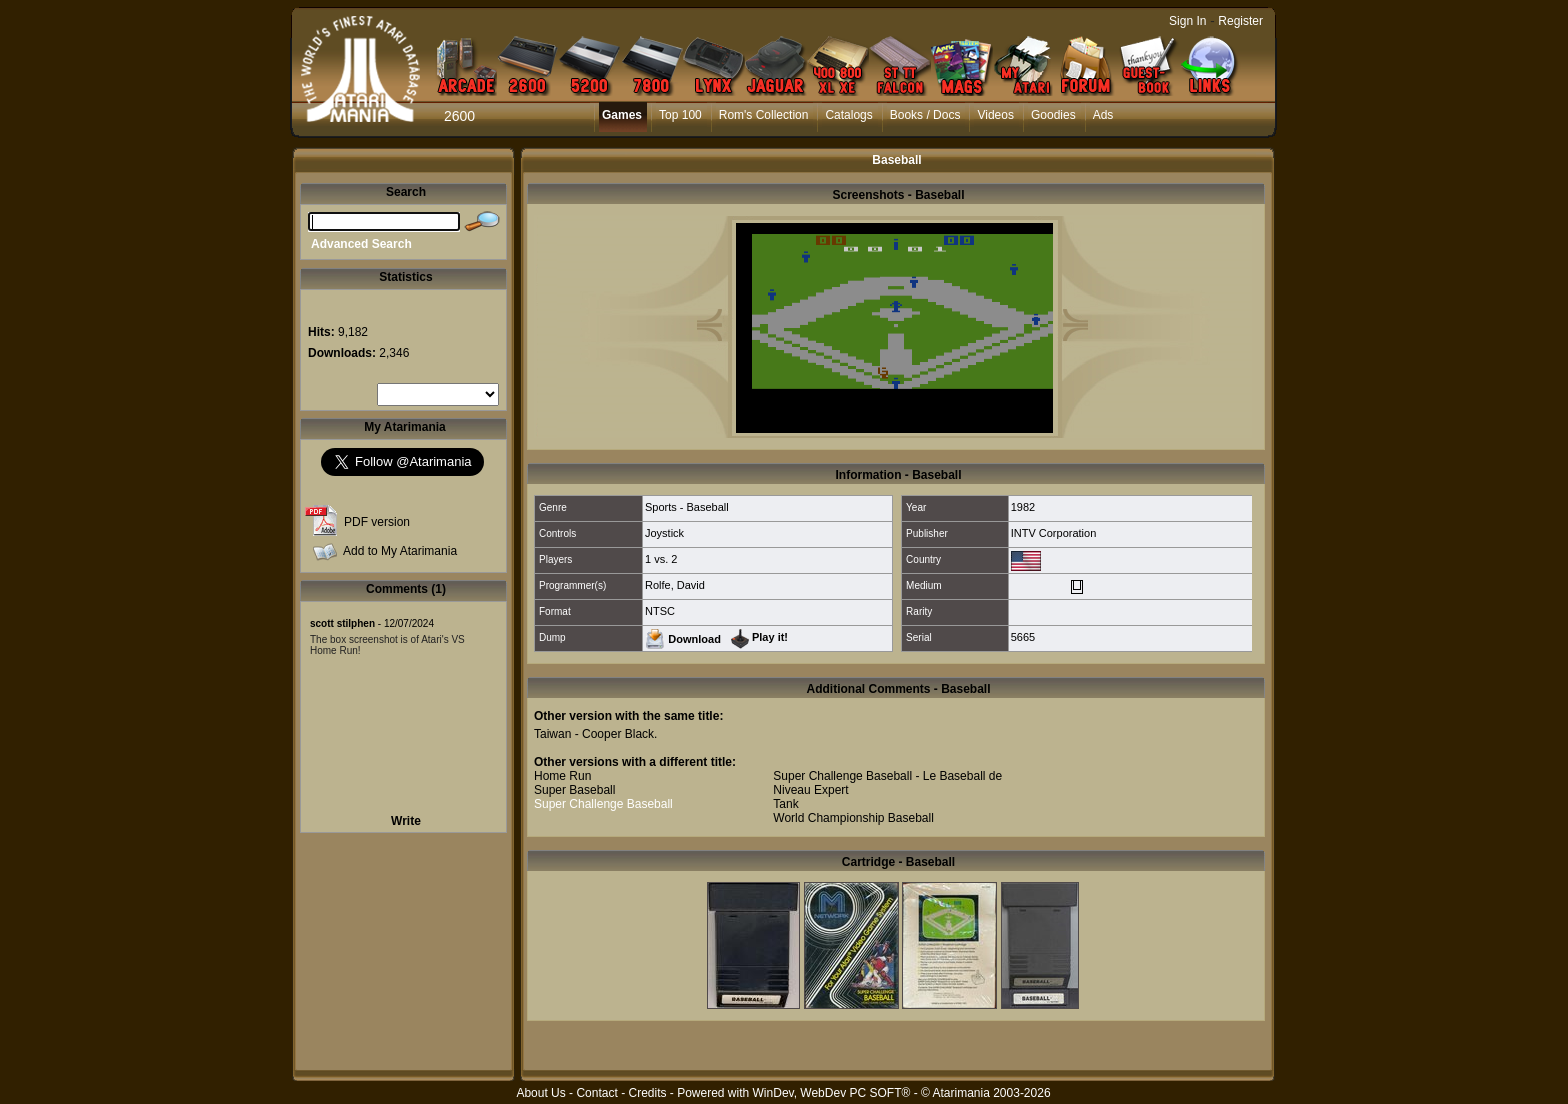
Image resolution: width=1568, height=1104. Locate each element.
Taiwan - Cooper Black (594, 734)
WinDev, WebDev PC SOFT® (832, 1093)
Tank (785, 804)
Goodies (1053, 115)
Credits (647, 1093)
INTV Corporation (1054, 533)
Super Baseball (574, 790)
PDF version (377, 522)
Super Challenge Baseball (603, 804)
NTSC (660, 611)
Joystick (664, 533)
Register (1240, 21)
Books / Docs (925, 115)
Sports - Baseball (687, 507)
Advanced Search (361, 244)
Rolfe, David (675, 585)
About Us (540, 1093)
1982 (1023, 507)
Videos (995, 115)
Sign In (1187, 21)
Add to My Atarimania (400, 551)
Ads (1103, 115)
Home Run (562, 776)
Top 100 (680, 115)
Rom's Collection (764, 115)
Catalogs (848, 115)
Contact (596, 1093)
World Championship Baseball (853, 818)
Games (622, 115)
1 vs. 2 (661, 559)
